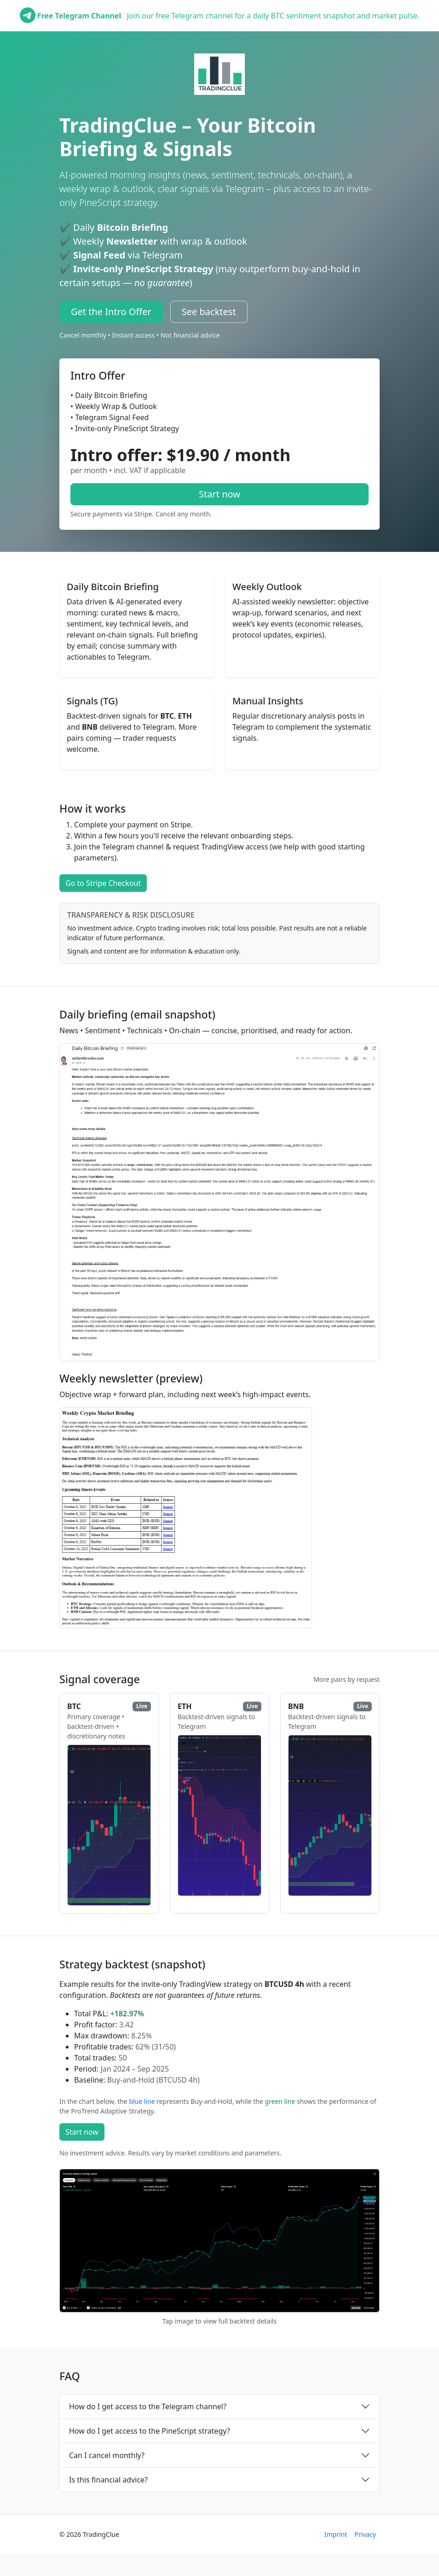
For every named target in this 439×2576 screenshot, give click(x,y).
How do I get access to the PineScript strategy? (149, 2431)
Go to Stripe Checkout (103, 883)
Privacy (365, 2534)
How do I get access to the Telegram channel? (147, 2406)
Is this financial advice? (108, 2480)
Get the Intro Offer (111, 311)
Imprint (335, 2534)
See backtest (209, 311)
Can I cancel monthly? (106, 2455)
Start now (219, 494)
